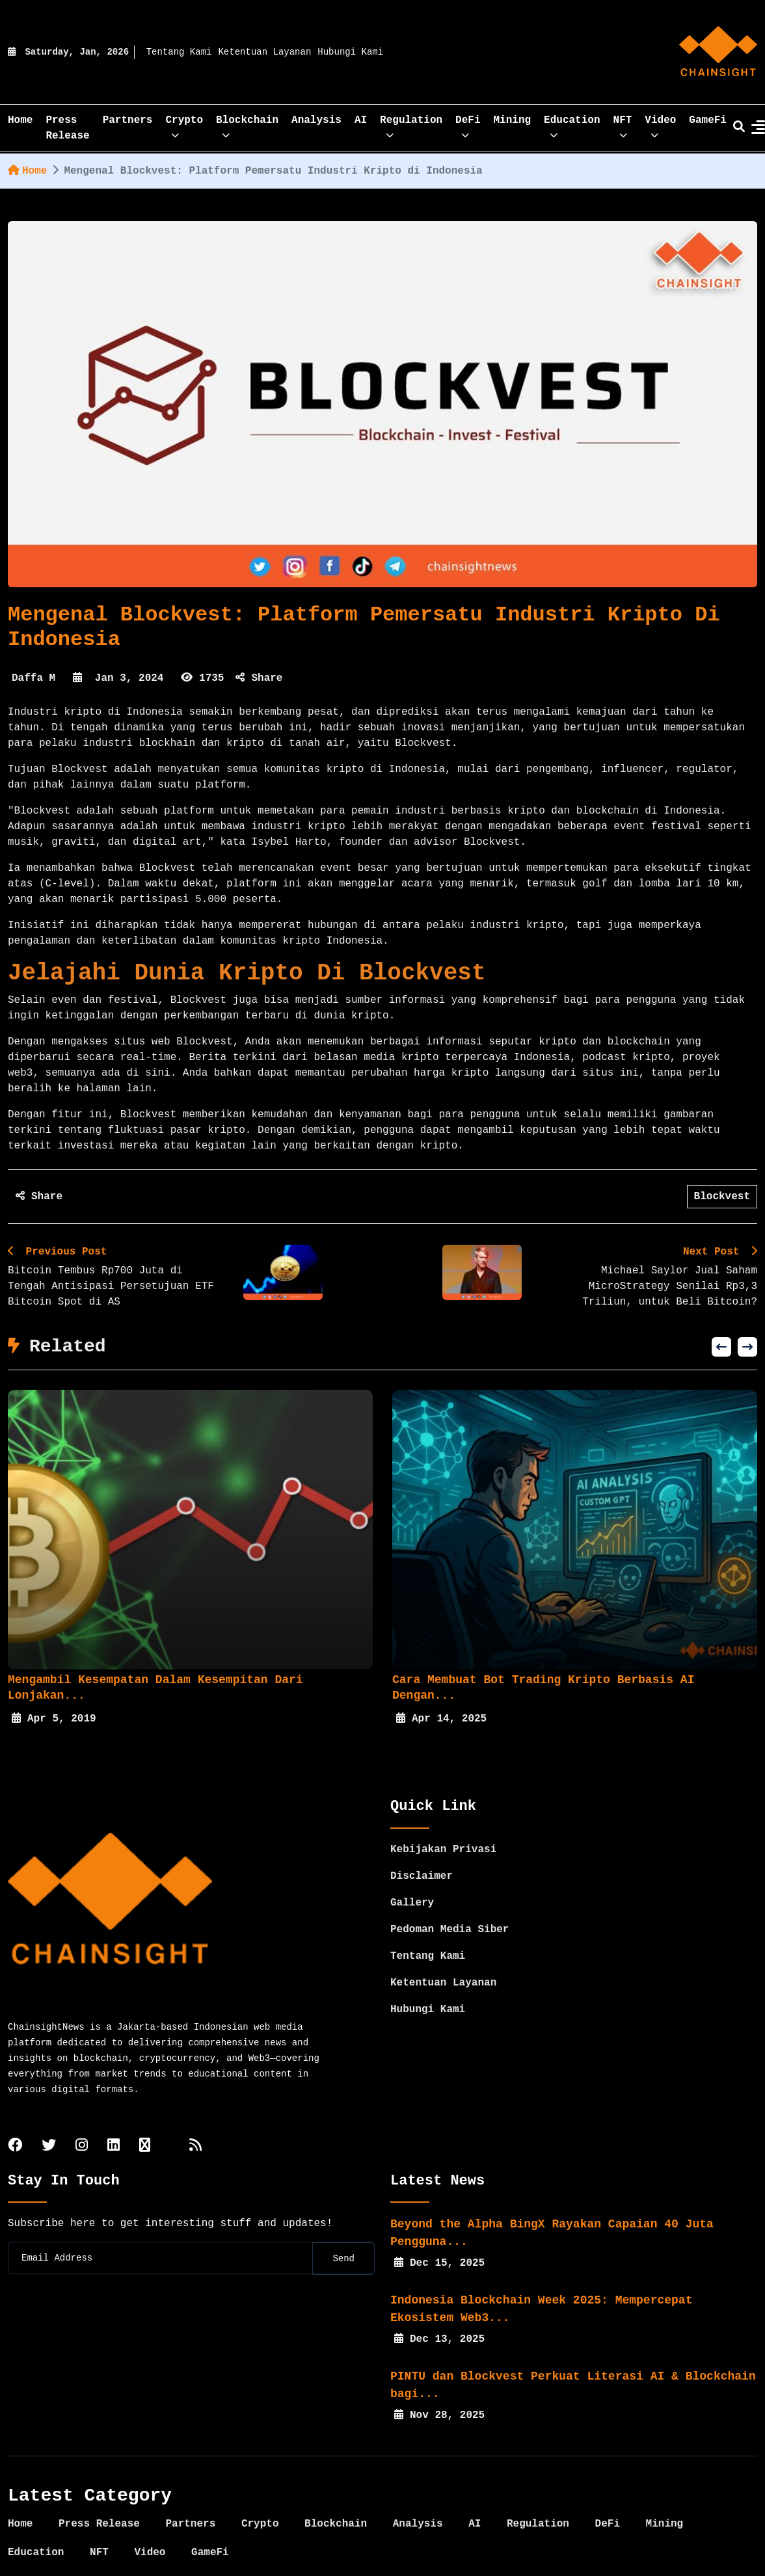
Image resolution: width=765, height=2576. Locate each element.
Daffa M (33, 678)
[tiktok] (144, 2138)
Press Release (67, 128)
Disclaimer (421, 1868)
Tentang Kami (179, 52)
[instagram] (81, 2138)
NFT (622, 124)
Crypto (184, 124)
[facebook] (15, 2138)
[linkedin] (113, 2138)
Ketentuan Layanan (264, 52)
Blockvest (722, 1196)
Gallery (412, 1894)
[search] (739, 128)
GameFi (708, 120)
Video (660, 124)
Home (27, 171)
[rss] (195, 2138)
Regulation (411, 124)
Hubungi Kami (350, 52)
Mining (512, 120)
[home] (718, 52)
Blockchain (247, 124)
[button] (721, 1347)
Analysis (316, 120)
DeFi (467, 124)
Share (258, 678)
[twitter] (49, 2138)
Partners (128, 120)
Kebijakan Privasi (443, 1841)
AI (361, 120)
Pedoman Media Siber (449, 1921)
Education (572, 124)
